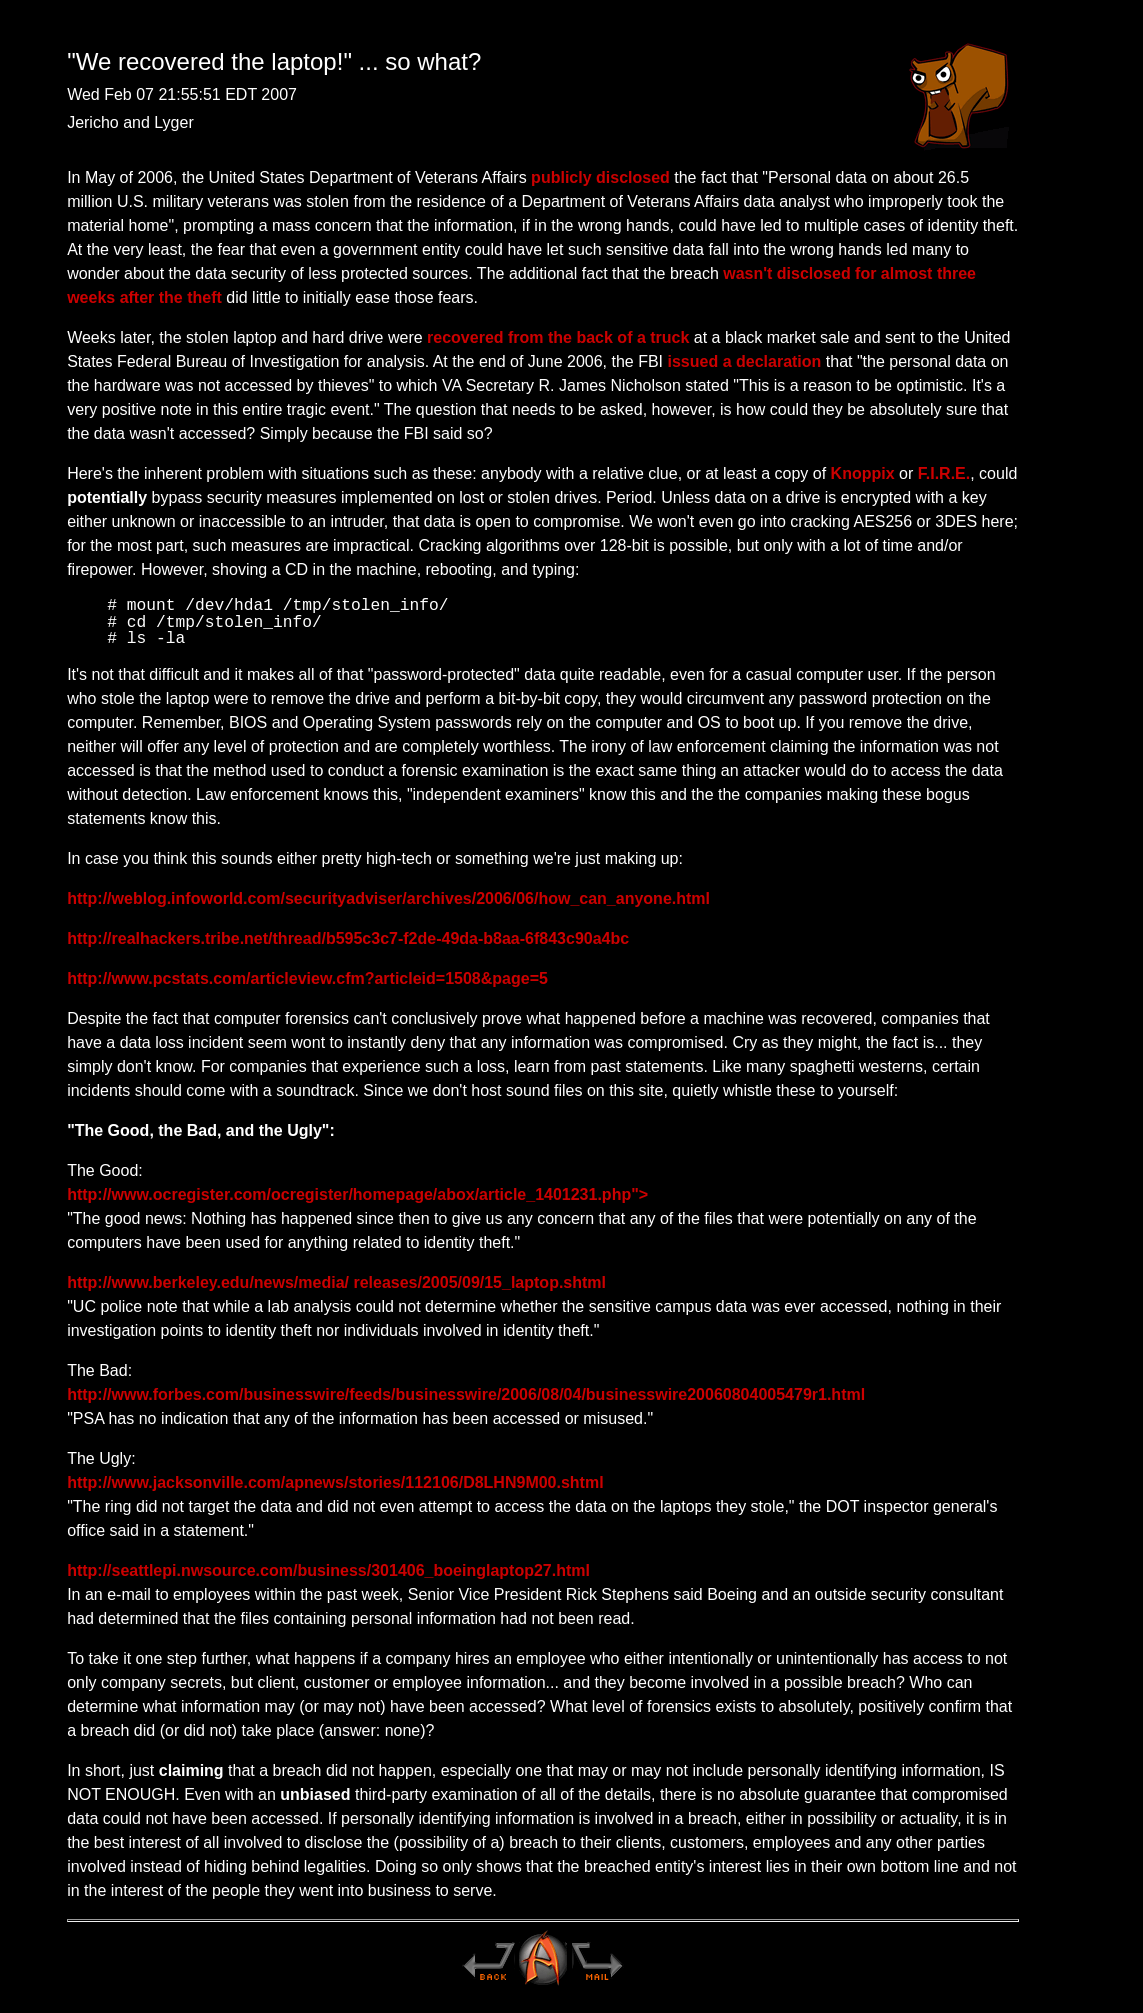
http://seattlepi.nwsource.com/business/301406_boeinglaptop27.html (328, 1570)
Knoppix (863, 473)
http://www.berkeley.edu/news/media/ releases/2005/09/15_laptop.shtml (336, 1282)
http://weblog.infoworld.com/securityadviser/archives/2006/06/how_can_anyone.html (388, 898)
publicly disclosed (600, 177)
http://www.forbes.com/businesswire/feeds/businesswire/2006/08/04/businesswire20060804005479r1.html (466, 1394)
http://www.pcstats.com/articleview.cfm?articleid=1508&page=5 (307, 978)
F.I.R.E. (944, 473)
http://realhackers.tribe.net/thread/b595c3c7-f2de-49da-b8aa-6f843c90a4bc (348, 938)
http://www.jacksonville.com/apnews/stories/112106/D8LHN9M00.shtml (335, 1482)
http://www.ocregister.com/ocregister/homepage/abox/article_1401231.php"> (357, 1194)
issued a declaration (745, 361)
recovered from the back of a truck (558, 337)
